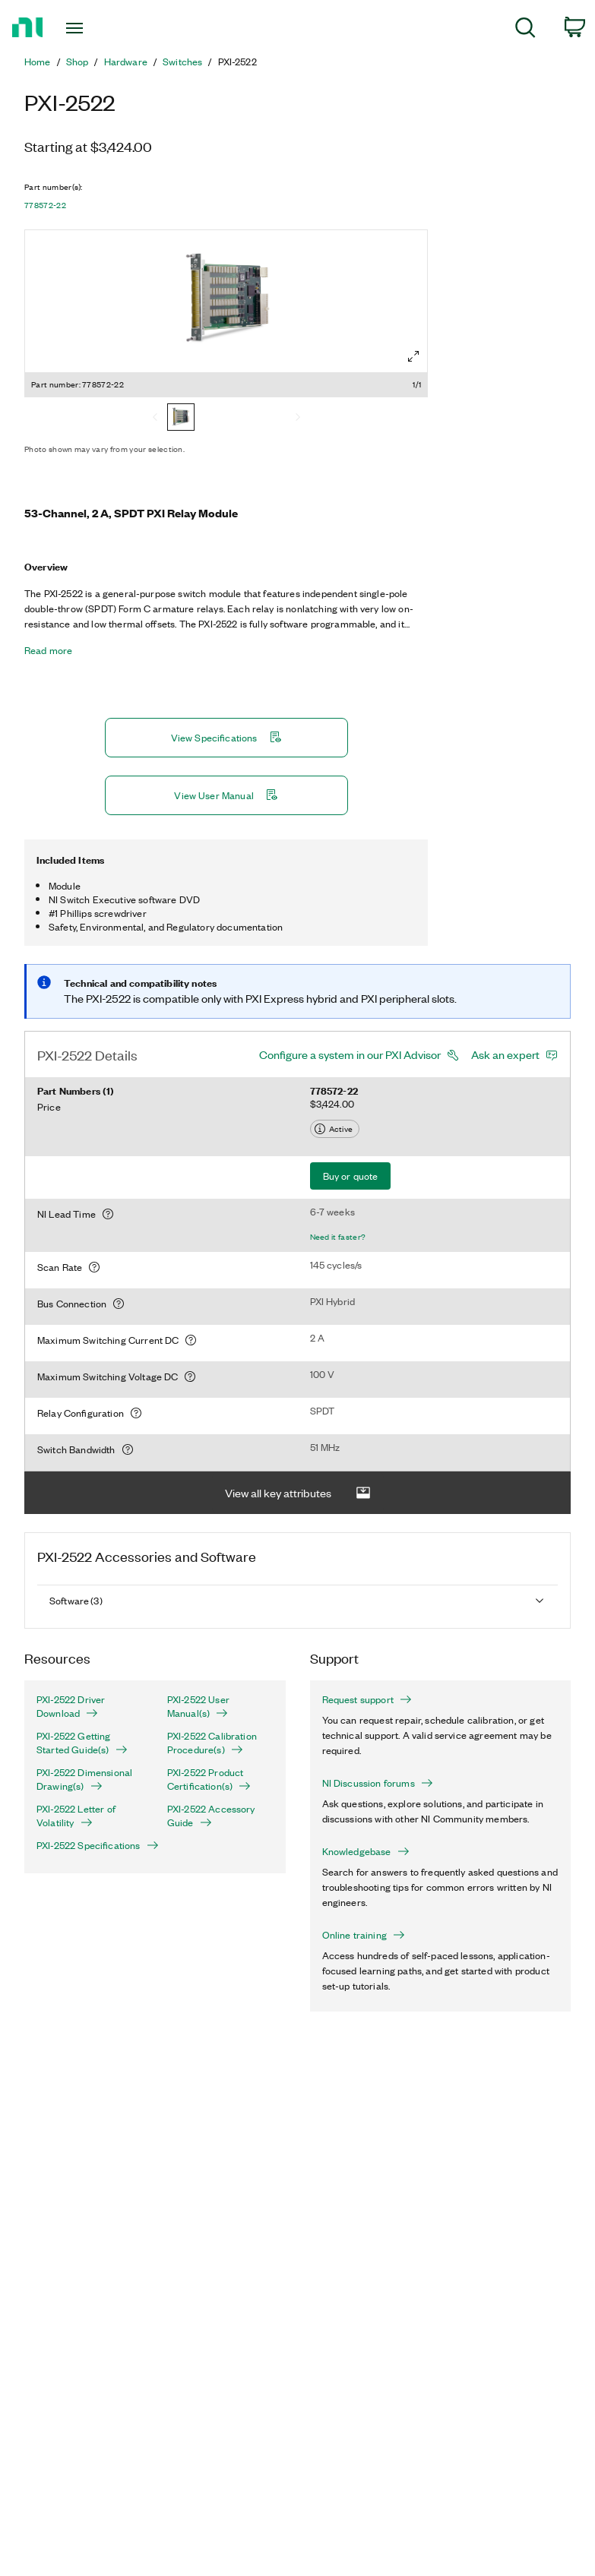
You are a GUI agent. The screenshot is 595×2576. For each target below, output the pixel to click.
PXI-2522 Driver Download (70, 1706)
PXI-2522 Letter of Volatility (76, 1815)
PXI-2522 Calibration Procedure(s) (212, 1742)
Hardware (125, 61)
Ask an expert (505, 1054)
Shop (77, 61)
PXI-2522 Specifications (89, 1845)
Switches (182, 61)
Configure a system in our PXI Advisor (350, 1054)
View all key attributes (298, 1493)
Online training (363, 1935)
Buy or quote (350, 1175)
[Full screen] (413, 356)
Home (37, 61)
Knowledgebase (366, 1851)
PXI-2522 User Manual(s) (198, 1706)
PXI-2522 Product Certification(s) (209, 1779)
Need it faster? (338, 1237)
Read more (48, 650)
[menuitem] (525, 30)
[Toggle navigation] (92, 28)
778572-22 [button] (45, 205)
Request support (367, 1699)
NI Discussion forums (377, 1783)
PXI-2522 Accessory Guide (211, 1815)
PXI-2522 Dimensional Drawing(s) (84, 1779)
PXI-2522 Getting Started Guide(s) (82, 1742)
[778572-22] (181, 418)
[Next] (298, 418)
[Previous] (155, 418)
